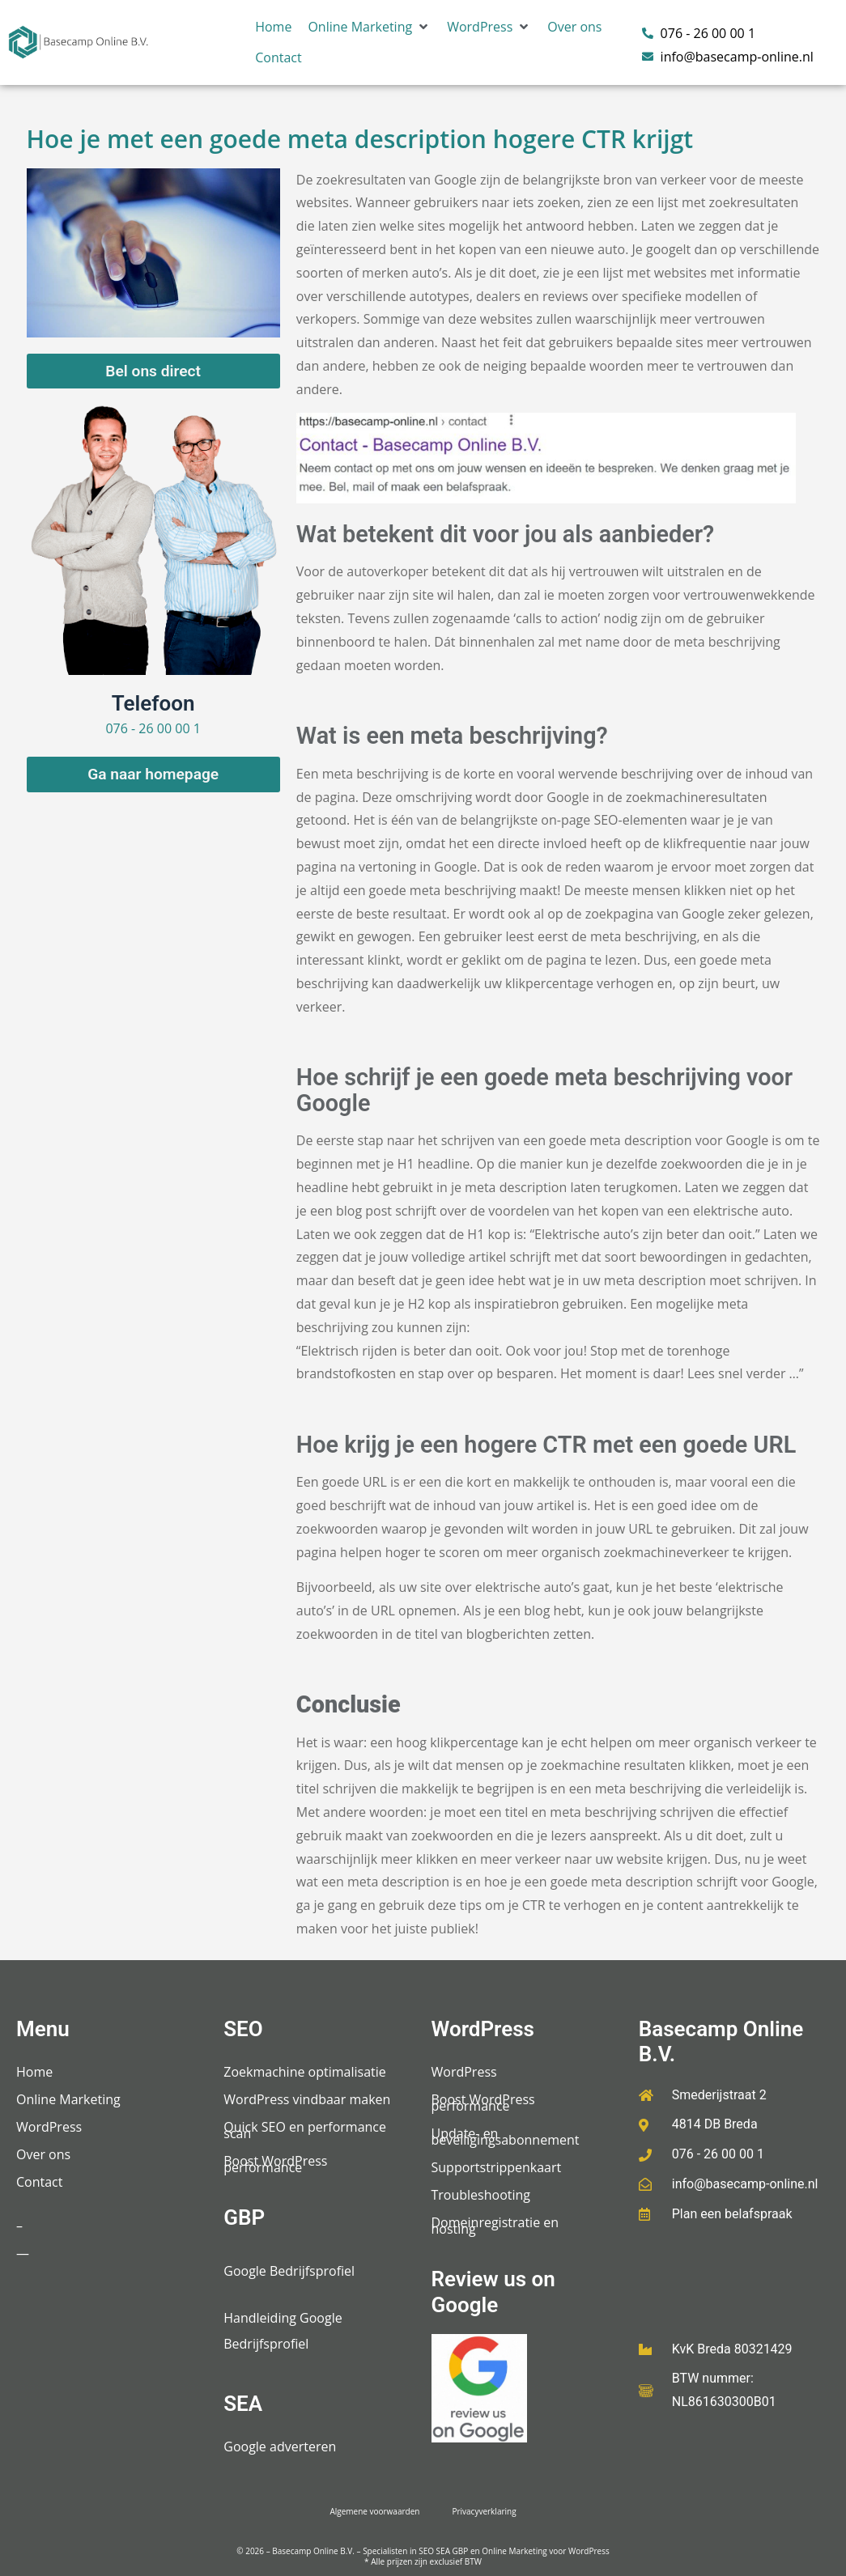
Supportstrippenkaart (497, 2167)
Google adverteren (279, 2446)
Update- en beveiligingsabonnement (506, 2136)
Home (34, 2072)
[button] (369, 27)
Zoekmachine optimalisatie (304, 2072)
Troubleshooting (481, 2195)
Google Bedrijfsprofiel (289, 2271)
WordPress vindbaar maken (306, 2099)
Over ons (43, 2154)
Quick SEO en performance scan (304, 2130)
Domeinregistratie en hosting (495, 2225)
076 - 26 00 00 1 (152, 728)
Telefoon (153, 703)
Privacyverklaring (484, 2511)
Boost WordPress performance (275, 2164)
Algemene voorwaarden (374, 2511)
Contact (39, 2182)
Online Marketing (68, 2099)
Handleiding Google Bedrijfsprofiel (282, 2331)
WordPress (49, 2127)
